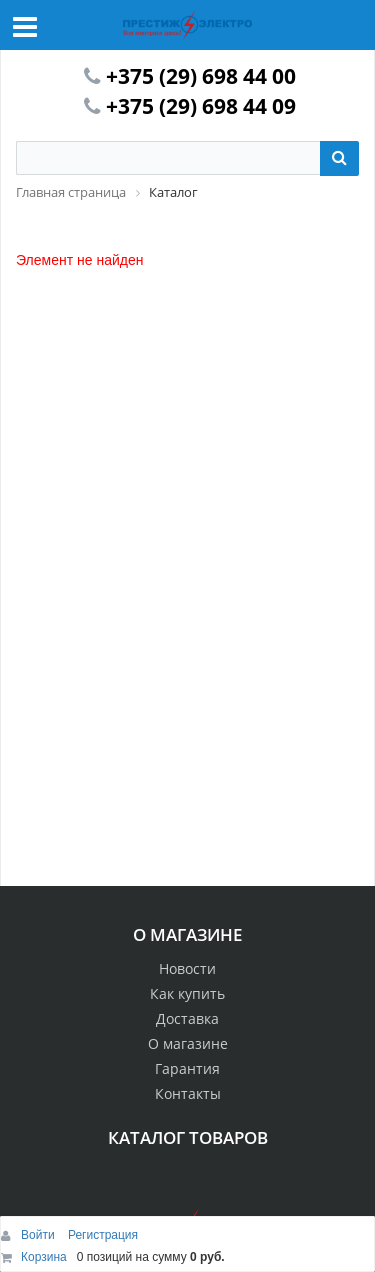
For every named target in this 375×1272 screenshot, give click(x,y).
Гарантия (187, 1068)
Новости (187, 968)
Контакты (188, 1093)
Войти (39, 1235)
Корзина (44, 1257)
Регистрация (103, 1235)
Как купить (187, 993)
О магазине (188, 1043)
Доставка (187, 1018)
